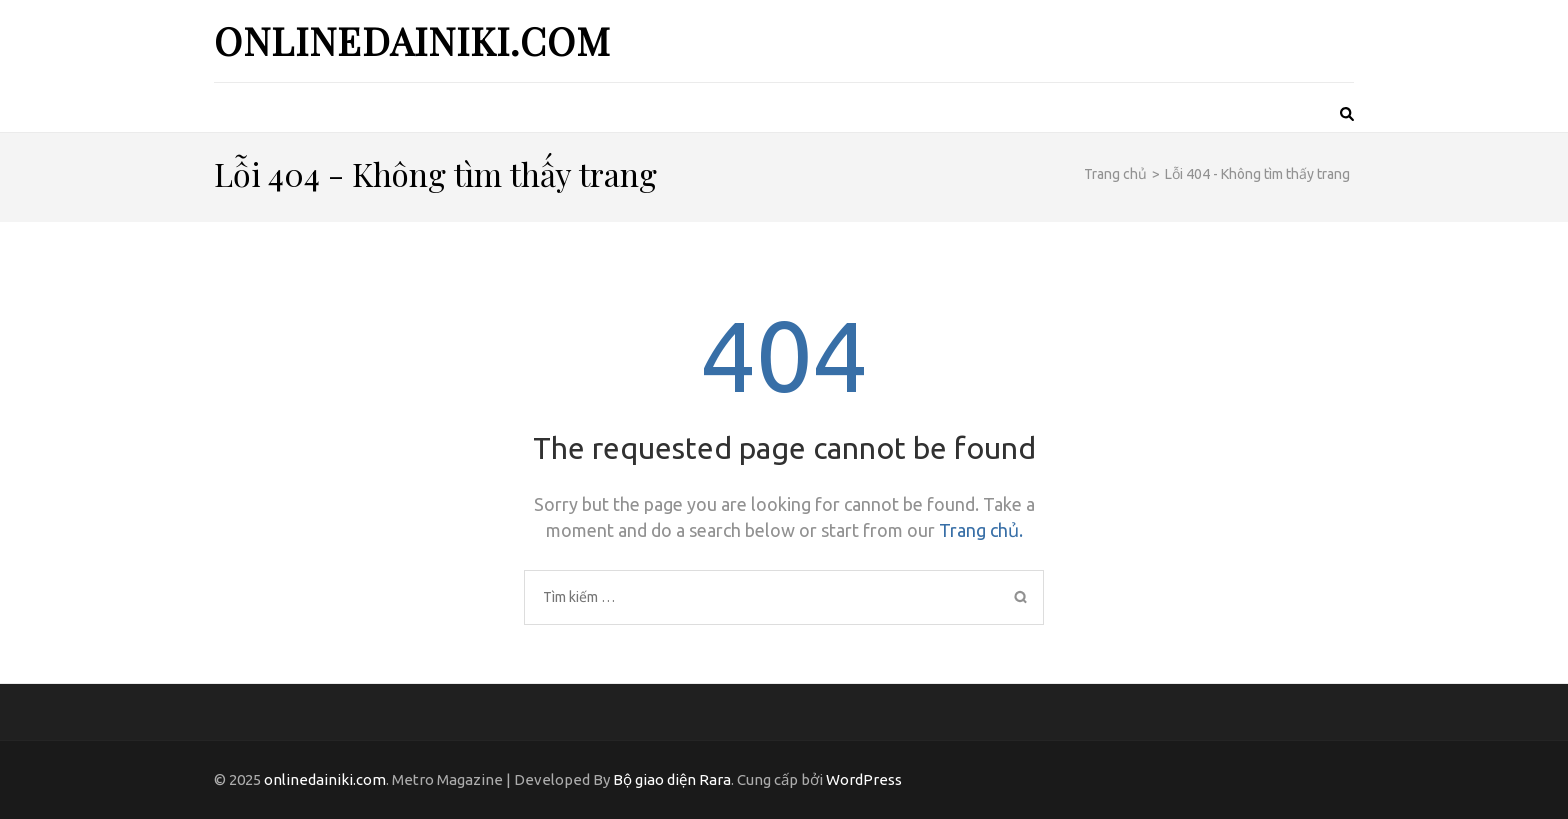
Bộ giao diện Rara (672, 779)
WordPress (864, 779)
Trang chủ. (981, 530)
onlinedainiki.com (412, 40)
